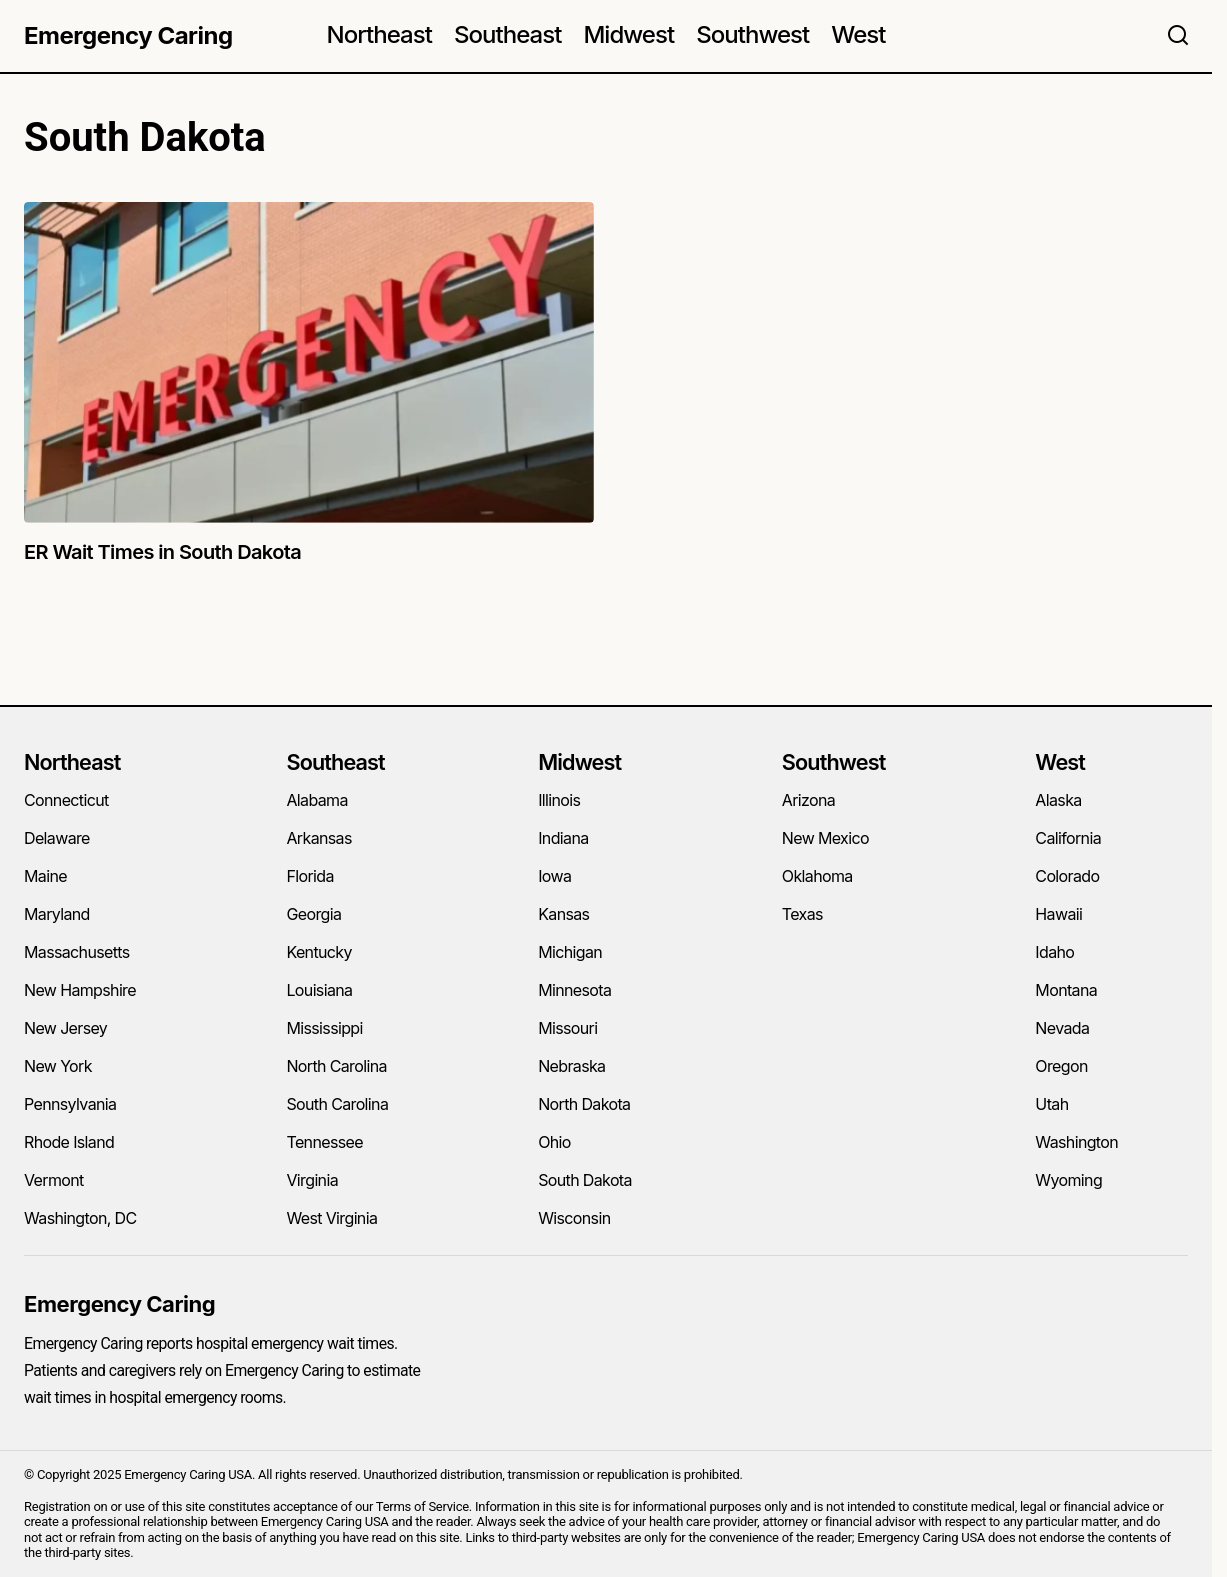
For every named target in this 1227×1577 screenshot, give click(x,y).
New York (58, 1066)
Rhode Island (69, 1142)
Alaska (1058, 800)
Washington (1076, 1142)
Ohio (554, 1142)
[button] (1178, 36)
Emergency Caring (128, 35)
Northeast (72, 762)
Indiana (563, 838)
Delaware (57, 838)
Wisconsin (574, 1218)
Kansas (563, 914)
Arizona (808, 800)
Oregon (1061, 1066)
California (1068, 838)
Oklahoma (817, 876)
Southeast (335, 762)
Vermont (54, 1180)
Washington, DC (80, 1218)
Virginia (312, 1180)
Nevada (1062, 1028)
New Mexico (825, 838)
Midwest (579, 762)
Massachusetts (77, 952)
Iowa (554, 876)
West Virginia (331, 1218)
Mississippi (324, 1028)
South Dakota (585, 1180)
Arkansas (318, 838)
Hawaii (1058, 914)
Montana (1066, 990)
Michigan (570, 952)
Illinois (559, 800)
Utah (1051, 1104)
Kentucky (318, 952)
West (1060, 762)
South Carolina (337, 1104)
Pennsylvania (70, 1104)
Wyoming (1068, 1180)
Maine (45, 876)
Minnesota (574, 990)
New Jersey (65, 1028)
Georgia (313, 914)
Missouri (567, 1028)
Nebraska (571, 1066)
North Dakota (584, 1104)
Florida (309, 876)
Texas (802, 914)
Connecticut (66, 800)
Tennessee (324, 1142)
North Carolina (336, 1066)
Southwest (834, 762)
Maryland (57, 914)
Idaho (1054, 952)
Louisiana (319, 990)
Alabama (316, 800)
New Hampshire (80, 990)
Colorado (1067, 876)
